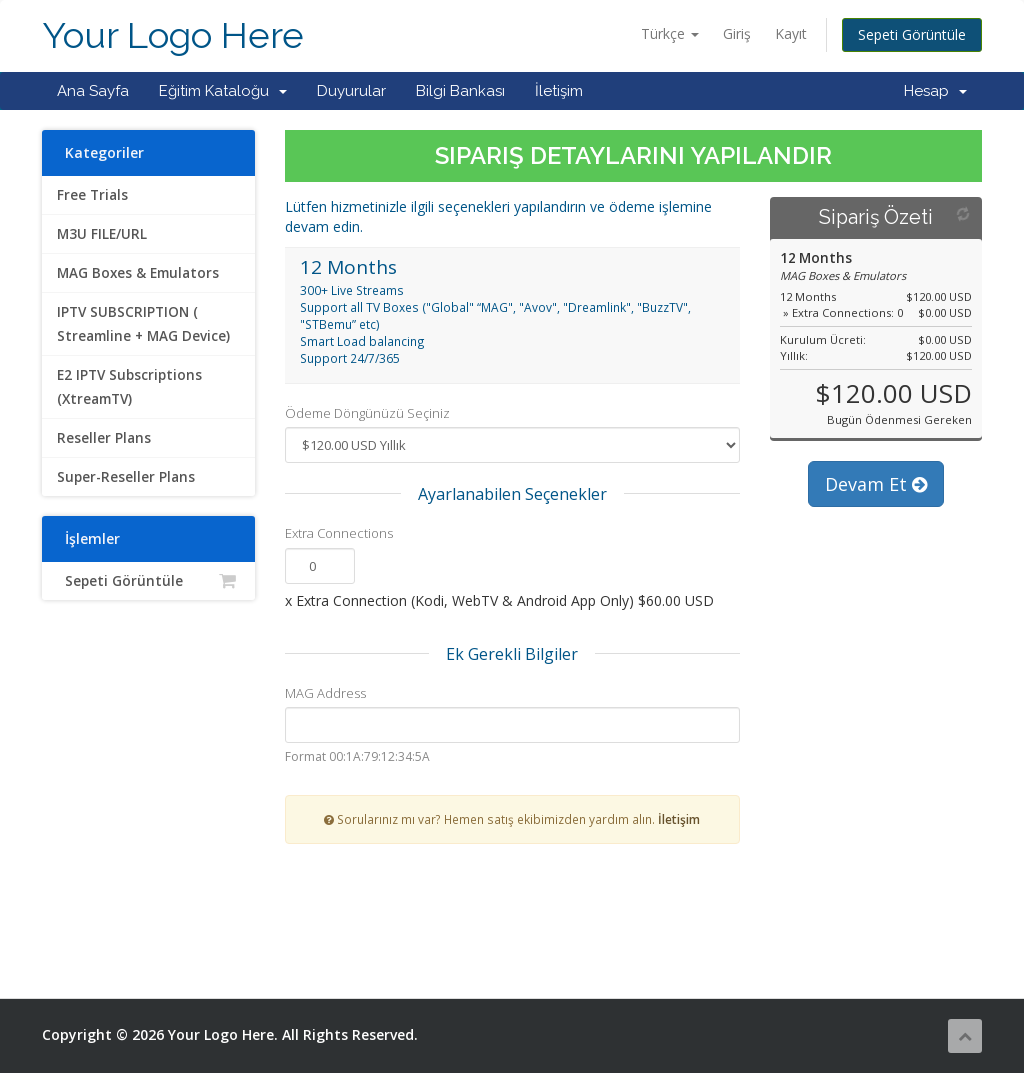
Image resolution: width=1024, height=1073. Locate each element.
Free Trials (92, 195)
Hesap (935, 91)
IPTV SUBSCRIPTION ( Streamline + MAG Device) (143, 324)
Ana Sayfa (93, 91)
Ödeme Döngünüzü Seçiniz (367, 413)
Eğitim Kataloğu (223, 91)
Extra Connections (339, 533)
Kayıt (791, 33)
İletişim (559, 91)
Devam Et (876, 484)
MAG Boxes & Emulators (138, 273)
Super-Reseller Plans (126, 477)
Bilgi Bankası (460, 91)
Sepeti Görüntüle (912, 34)
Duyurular (351, 91)
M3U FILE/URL (102, 234)
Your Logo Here (173, 35)
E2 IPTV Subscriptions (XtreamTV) (129, 387)
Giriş (737, 33)
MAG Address (325, 693)
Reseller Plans (104, 438)
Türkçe (670, 33)
